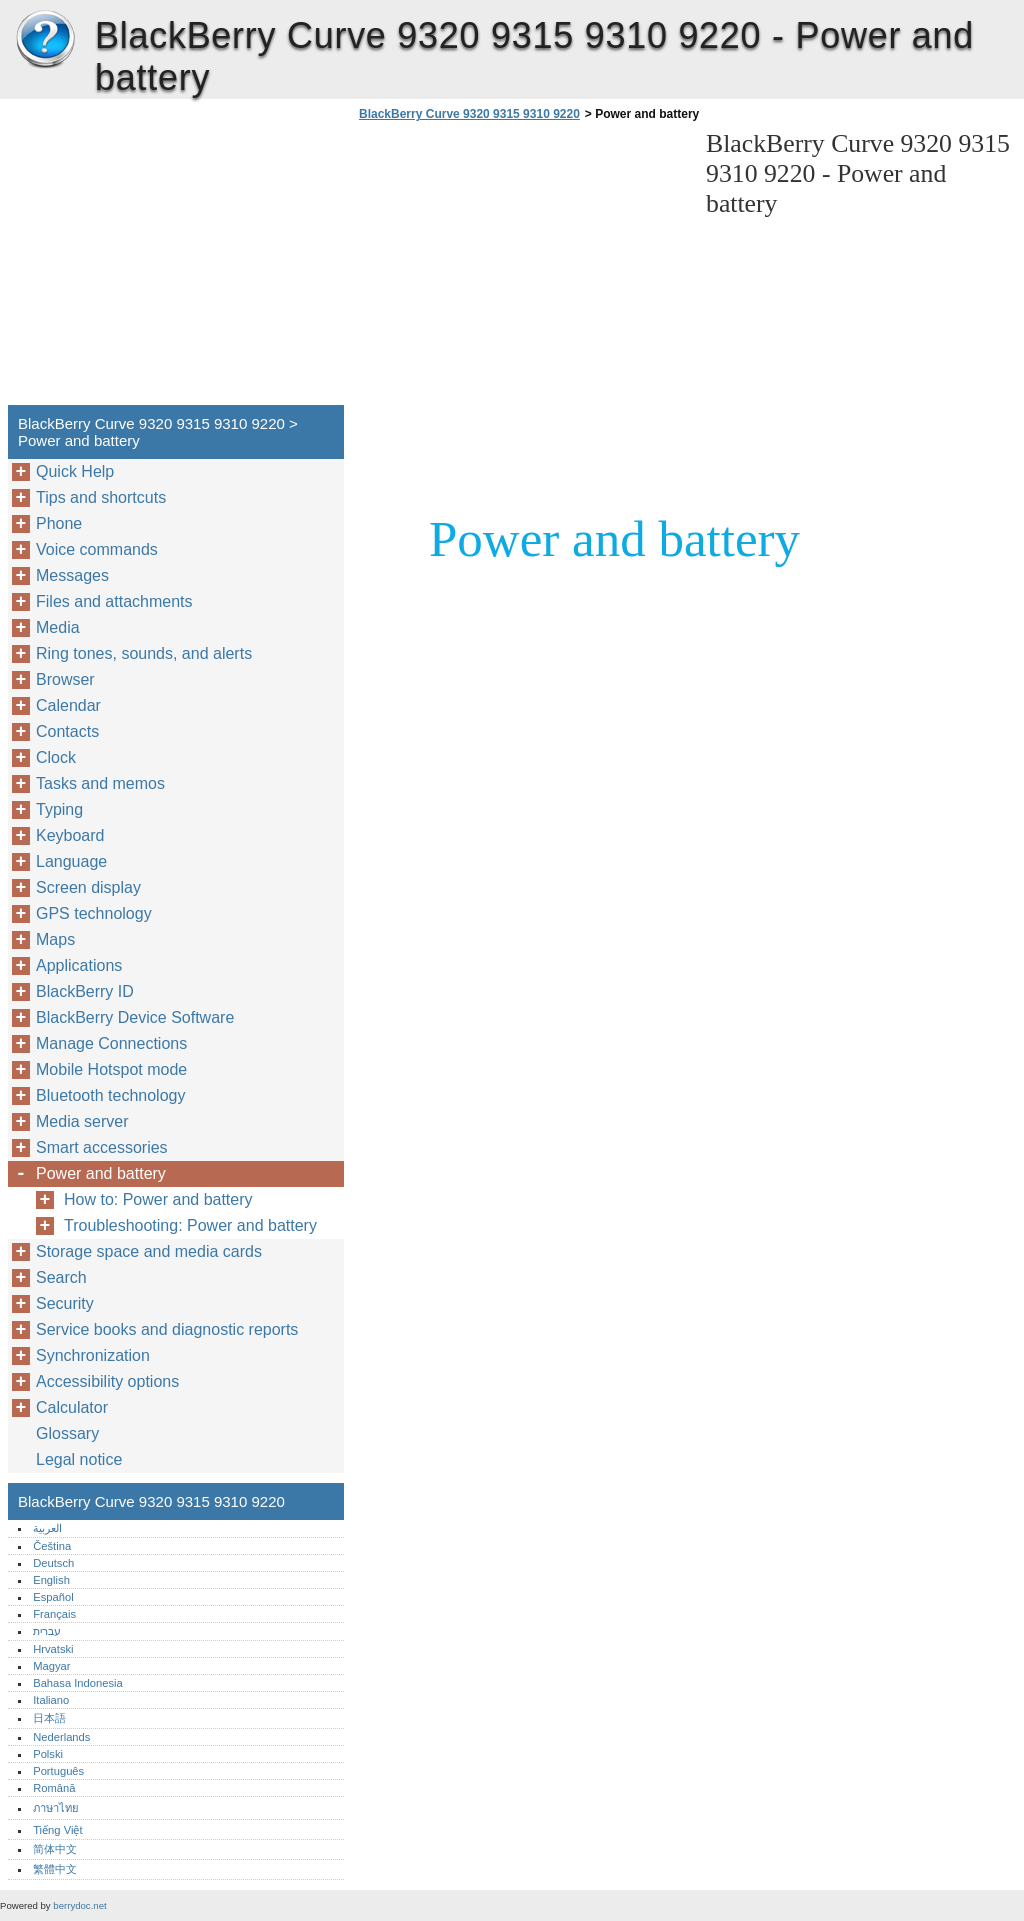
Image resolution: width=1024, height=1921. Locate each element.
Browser (65, 679)
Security (65, 1303)
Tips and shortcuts (101, 497)
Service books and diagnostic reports (167, 1329)
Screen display (88, 887)
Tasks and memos (100, 783)
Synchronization (93, 1355)
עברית (47, 1631)
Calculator (72, 1407)
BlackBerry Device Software (135, 1017)
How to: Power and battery (158, 1199)
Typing (59, 809)
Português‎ (58, 1771)
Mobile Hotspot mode (111, 1069)
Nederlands (61, 1737)
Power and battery (101, 1173)
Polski (48, 1754)
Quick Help (75, 471)
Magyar (51, 1666)
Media (58, 627)
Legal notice (79, 1459)
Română (54, 1788)
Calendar (68, 705)
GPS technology (94, 913)
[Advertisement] (522, 269)
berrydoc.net (79, 1905)
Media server (82, 1121)
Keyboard (70, 835)
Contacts (67, 731)
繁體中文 (55, 1869)
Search (61, 1277)
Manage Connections (111, 1043)
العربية (47, 1528)
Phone (59, 523)
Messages (72, 575)
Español (53, 1597)
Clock (56, 757)
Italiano (51, 1700)
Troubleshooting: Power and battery (190, 1225)
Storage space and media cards (149, 1251)
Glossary (67, 1433)
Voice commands (97, 549)
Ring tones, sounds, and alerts (144, 653)
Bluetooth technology (110, 1095)
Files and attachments (114, 601)
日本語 (49, 1718)
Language (71, 861)
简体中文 (55, 1849)
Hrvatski (53, 1649)
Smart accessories (102, 1147)
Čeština (52, 1546)
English (51, 1580)
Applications (79, 965)
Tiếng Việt (57, 1830)
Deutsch (53, 1563)
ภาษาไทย (56, 1808)
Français (54, 1614)
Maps (55, 939)
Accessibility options (107, 1381)
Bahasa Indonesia (78, 1683)
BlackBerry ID (85, 991)
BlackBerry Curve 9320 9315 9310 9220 (45, 40)
